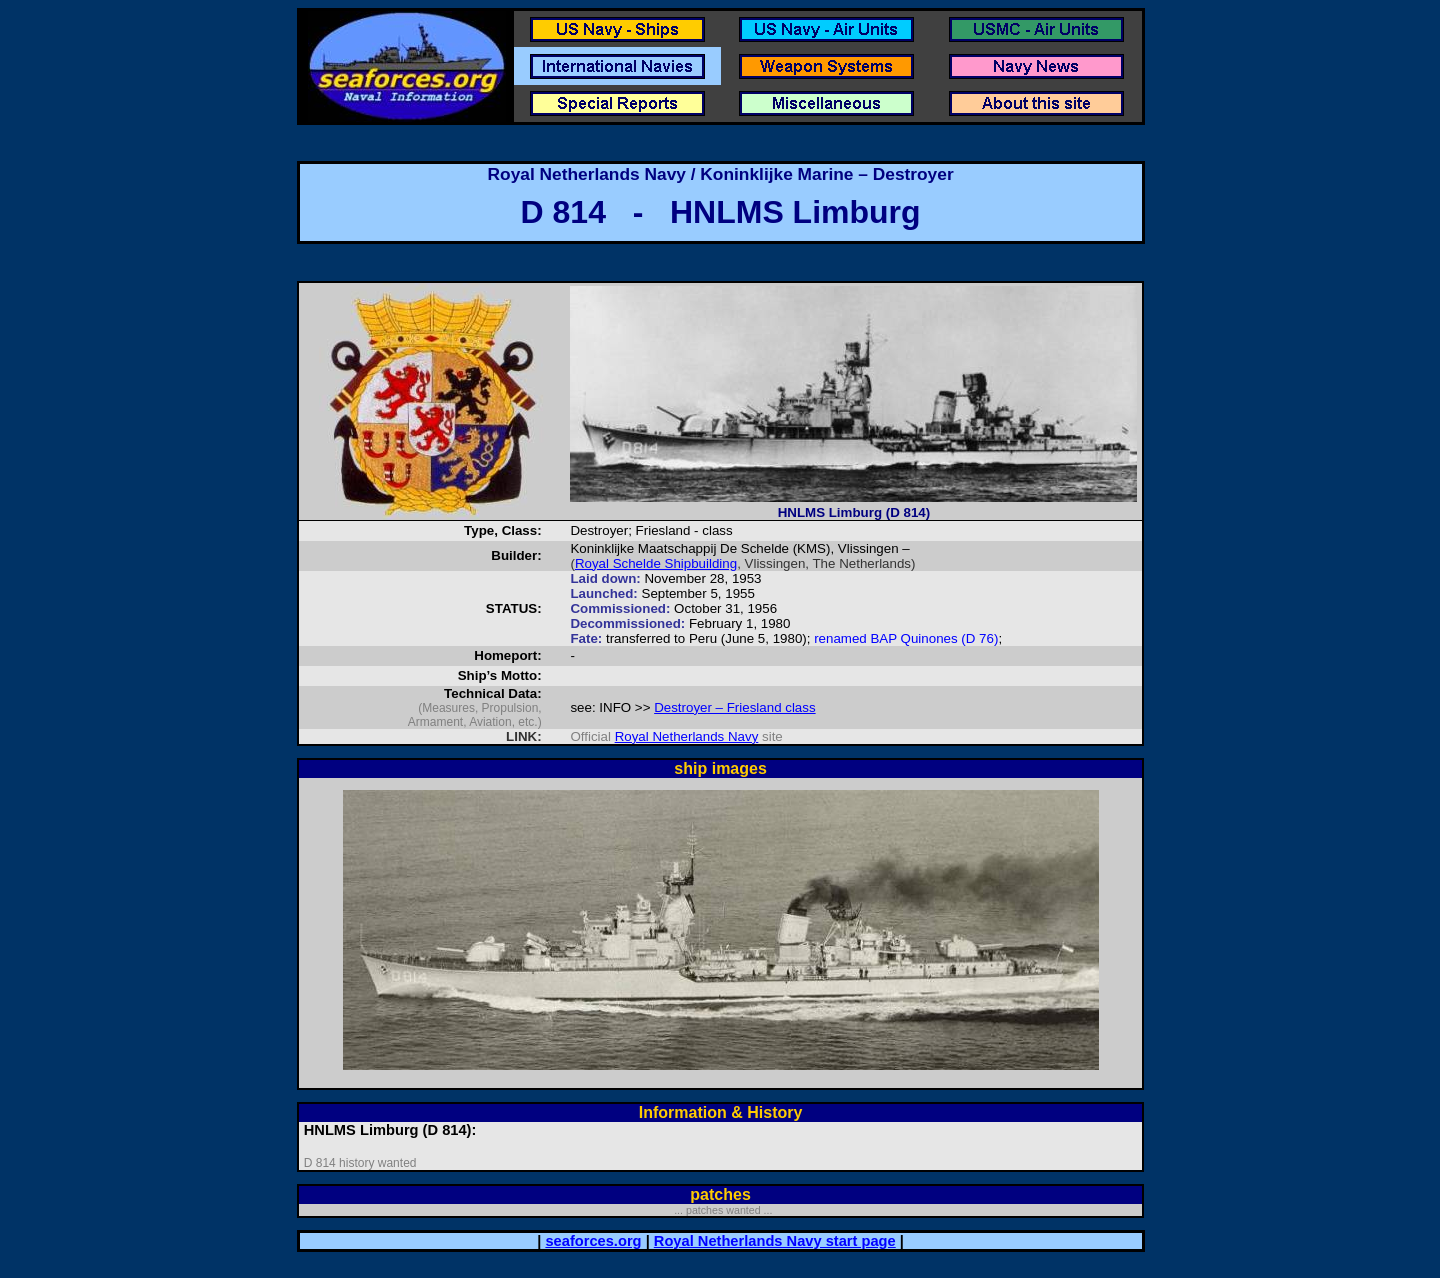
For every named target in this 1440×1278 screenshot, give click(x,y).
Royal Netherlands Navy (687, 736)
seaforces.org (593, 1241)
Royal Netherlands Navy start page (775, 1241)
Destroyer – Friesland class (734, 707)
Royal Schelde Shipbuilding (656, 563)
